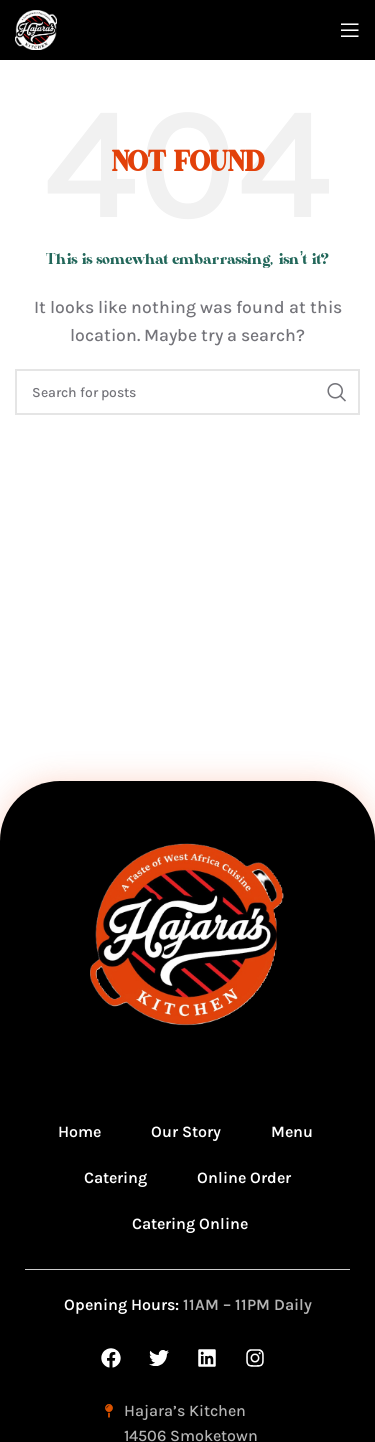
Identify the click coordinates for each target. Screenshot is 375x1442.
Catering (115, 1177)
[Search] (187, 392)
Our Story (186, 1131)
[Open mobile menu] (350, 30)
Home (79, 1131)
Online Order (244, 1177)
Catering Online (190, 1223)
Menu (292, 1131)
